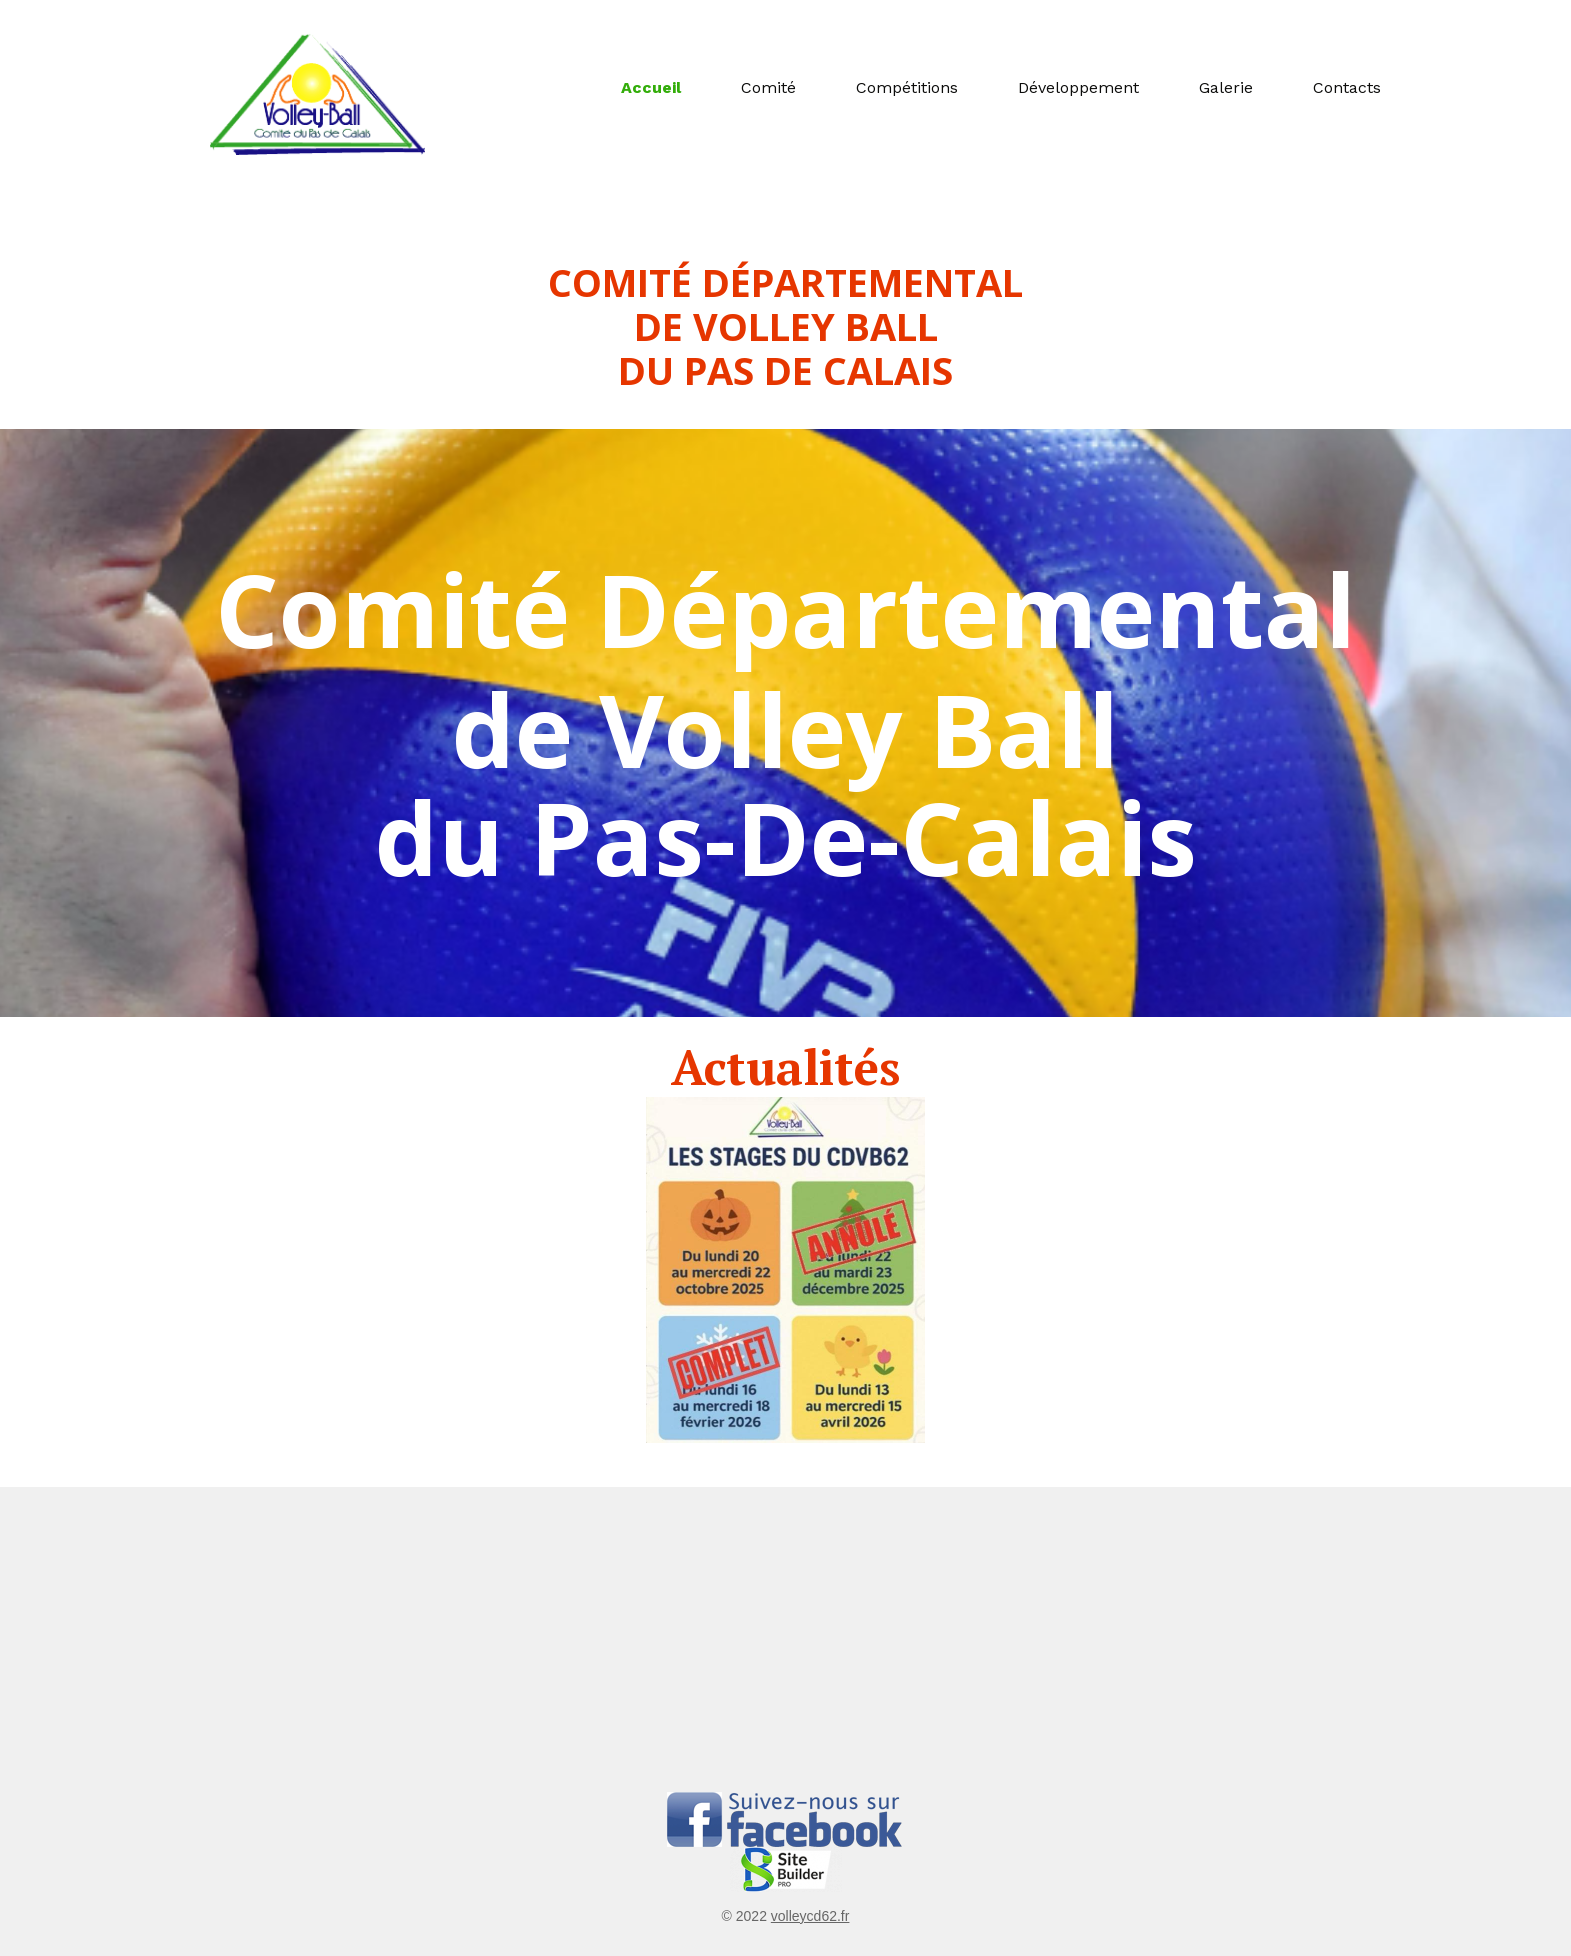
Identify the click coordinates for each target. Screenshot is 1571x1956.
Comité (768, 87)
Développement (1078, 87)
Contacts (1347, 87)
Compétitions (907, 87)
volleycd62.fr (810, 1916)
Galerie (1226, 87)
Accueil (651, 87)
